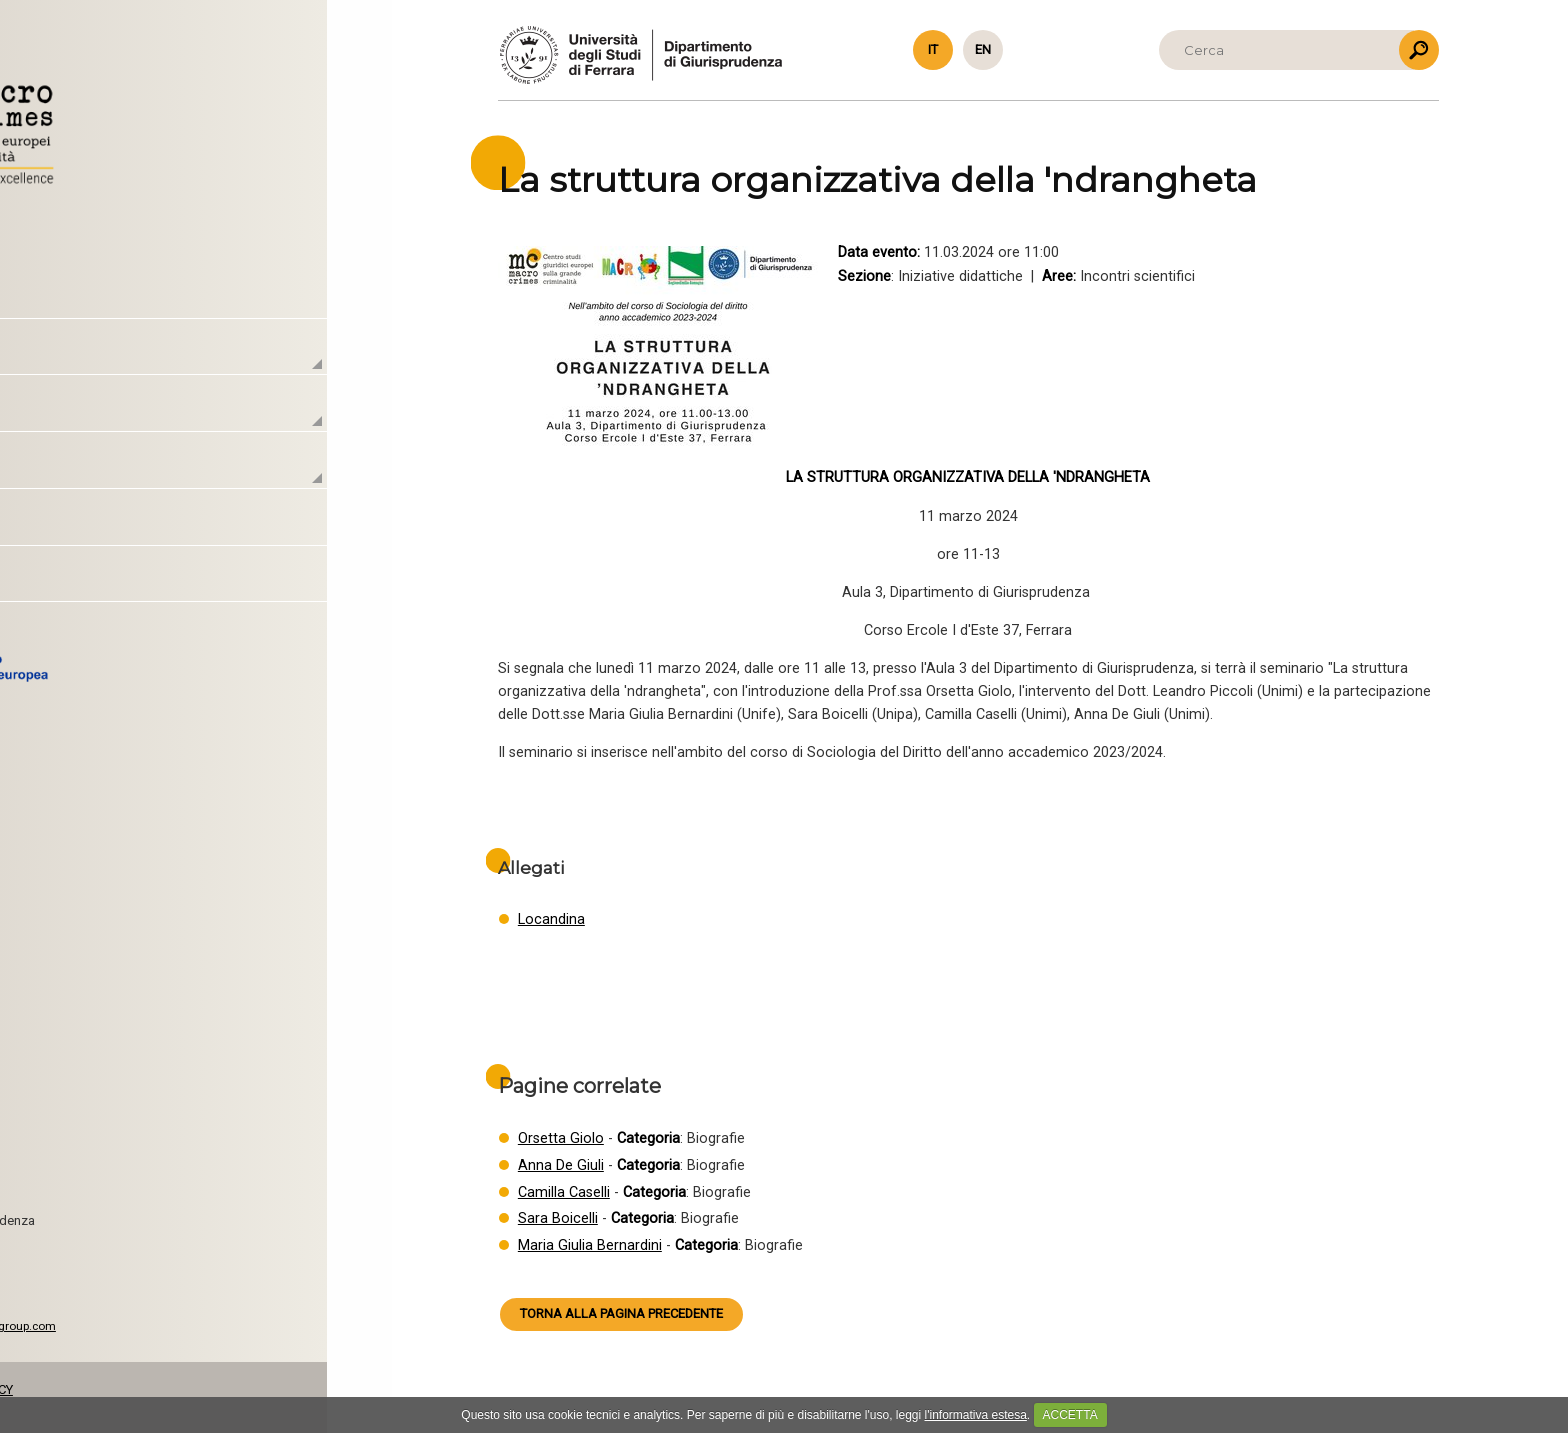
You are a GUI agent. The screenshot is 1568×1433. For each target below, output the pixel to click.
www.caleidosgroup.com (212, 1326)
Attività (123, 471)
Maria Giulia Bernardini (590, 1245)
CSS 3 (174, 1342)
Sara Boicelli (558, 1218)
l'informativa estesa (976, 1415)
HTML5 (126, 1342)
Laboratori (137, 414)
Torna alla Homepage (178, 126)
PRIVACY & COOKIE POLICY (158, 1389)
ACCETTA (1070, 1415)
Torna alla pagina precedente (621, 1313)
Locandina (551, 919)
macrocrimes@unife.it (141, 1271)
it (933, 49)
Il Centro (130, 358)
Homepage (143, 301)
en (983, 49)
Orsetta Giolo (561, 1138)
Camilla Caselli (564, 1192)
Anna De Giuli (561, 1165)
